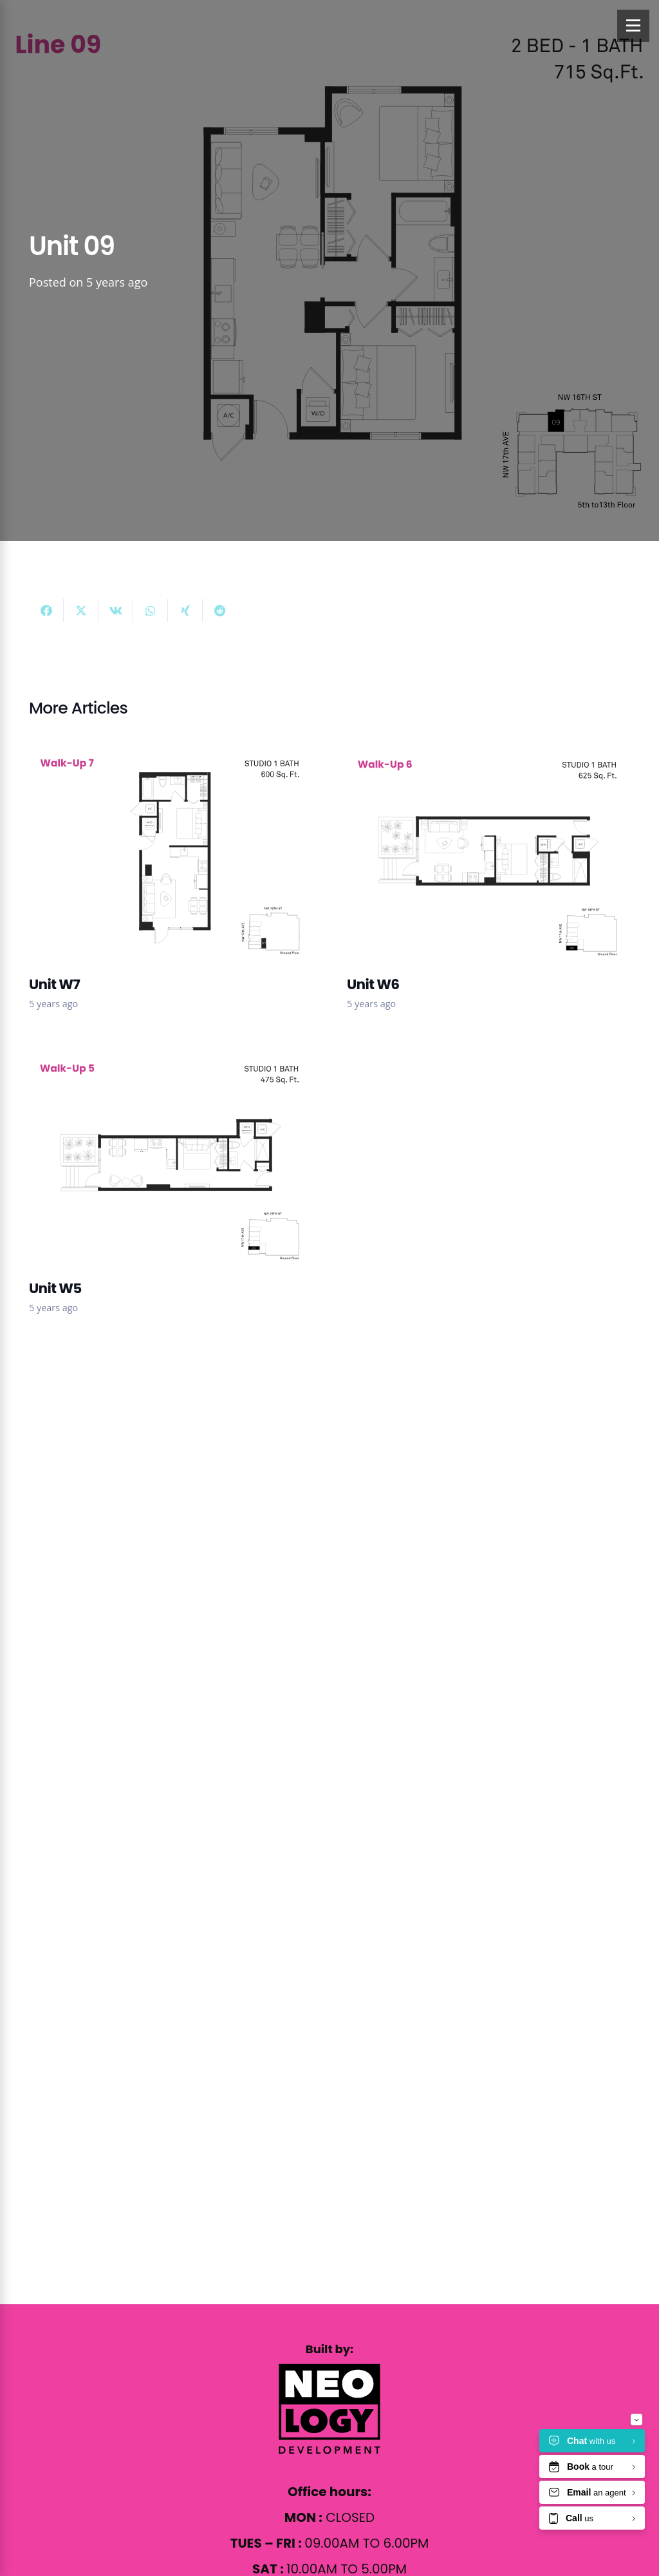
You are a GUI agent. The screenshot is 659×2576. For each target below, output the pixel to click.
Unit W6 (373, 984)
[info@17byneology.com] (44, 1735)
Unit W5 (55, 1288)
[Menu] (633, 26)
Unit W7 (54, 984)
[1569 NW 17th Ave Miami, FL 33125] (44, 1709)
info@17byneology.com (149, 1734)
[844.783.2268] (44, 1760)
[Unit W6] (488, 756)
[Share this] (46, 610)
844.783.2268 (110, 1760)
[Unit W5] (170, 1060)
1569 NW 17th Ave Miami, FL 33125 (184, 1709)
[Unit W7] (170, 756)
